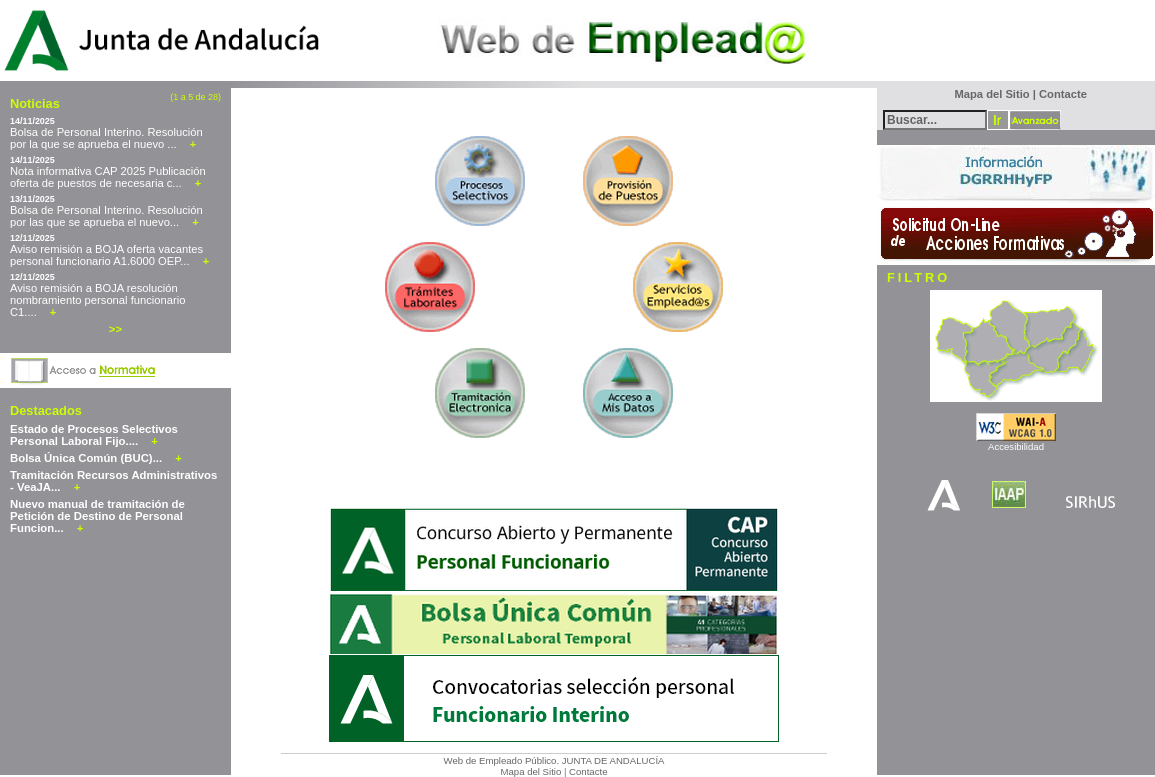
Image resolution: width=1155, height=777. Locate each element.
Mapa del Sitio (530, 771)
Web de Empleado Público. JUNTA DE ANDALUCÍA (554, 760)
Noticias (35, 103)
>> (115, 329)
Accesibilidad (1016, 446)
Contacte (588, 771)
